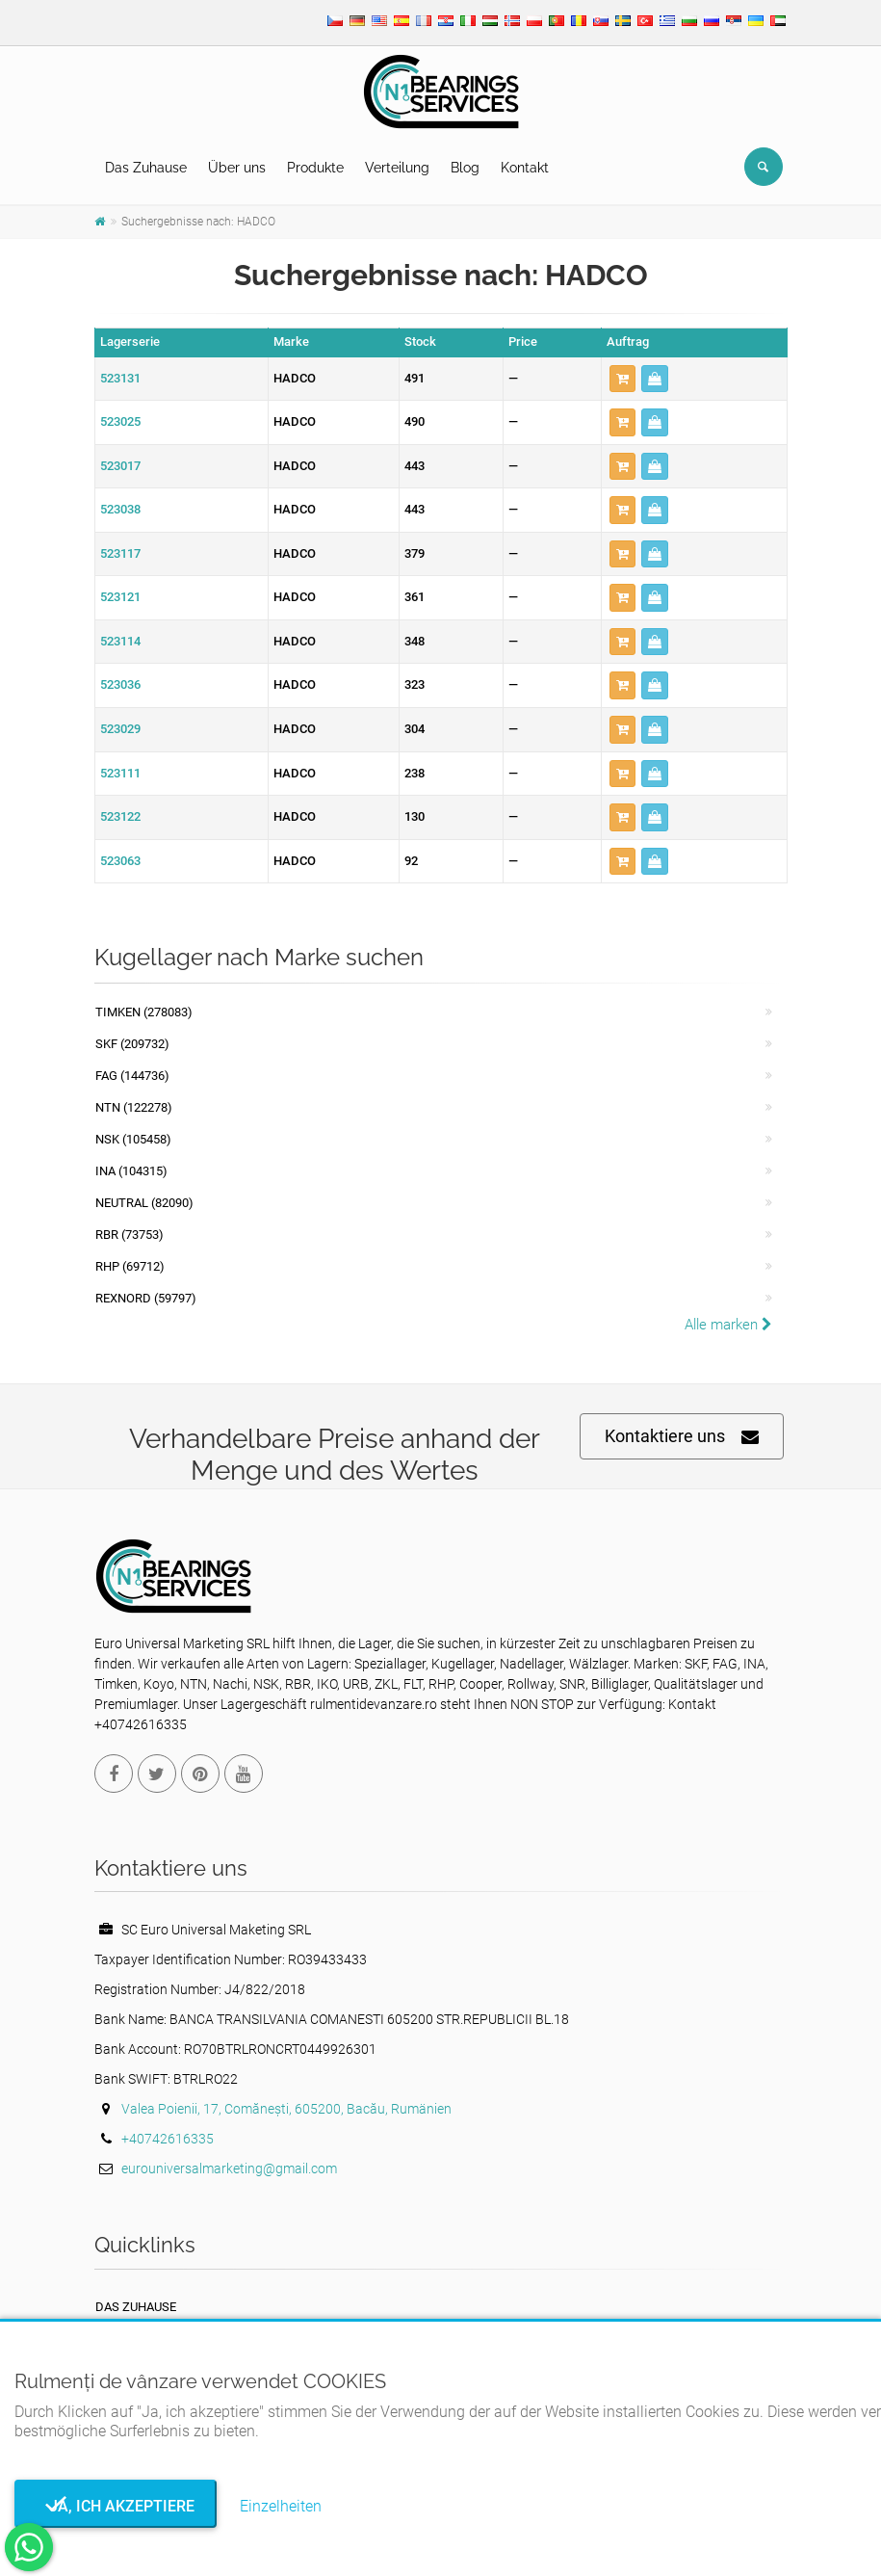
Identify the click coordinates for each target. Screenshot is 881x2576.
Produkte (315, 167)
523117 (120, 553)
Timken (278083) (144, 1012)
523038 (120, 509)
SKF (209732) (132, 1044)
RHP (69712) (130, 1266)
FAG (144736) (132, 1075)
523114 (120, 641)
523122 (120, 816)
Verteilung (397, 167)
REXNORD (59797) (145, 1298)
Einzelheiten (281, 2506)
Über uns (237, 167)
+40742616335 (167, 2138)
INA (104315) (131, 1171)
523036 (120, 684)
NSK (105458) (133, 1139)
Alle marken (728, 1324)
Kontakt (525, 167)
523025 (120, 421)
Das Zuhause (146, 167)
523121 (120, 597)
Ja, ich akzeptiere (116, 2506)
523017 (120, 466)
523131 (120, 378)
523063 (120, 861)
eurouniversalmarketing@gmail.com (229, 2168)
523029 (120, 729)
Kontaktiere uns (682, 1436)
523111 (120, 773)
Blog (465, 167)
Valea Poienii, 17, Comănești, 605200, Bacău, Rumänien (286, 2108)
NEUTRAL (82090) (144, 1203)
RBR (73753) (129, 1234)
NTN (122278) (133, 1107)
